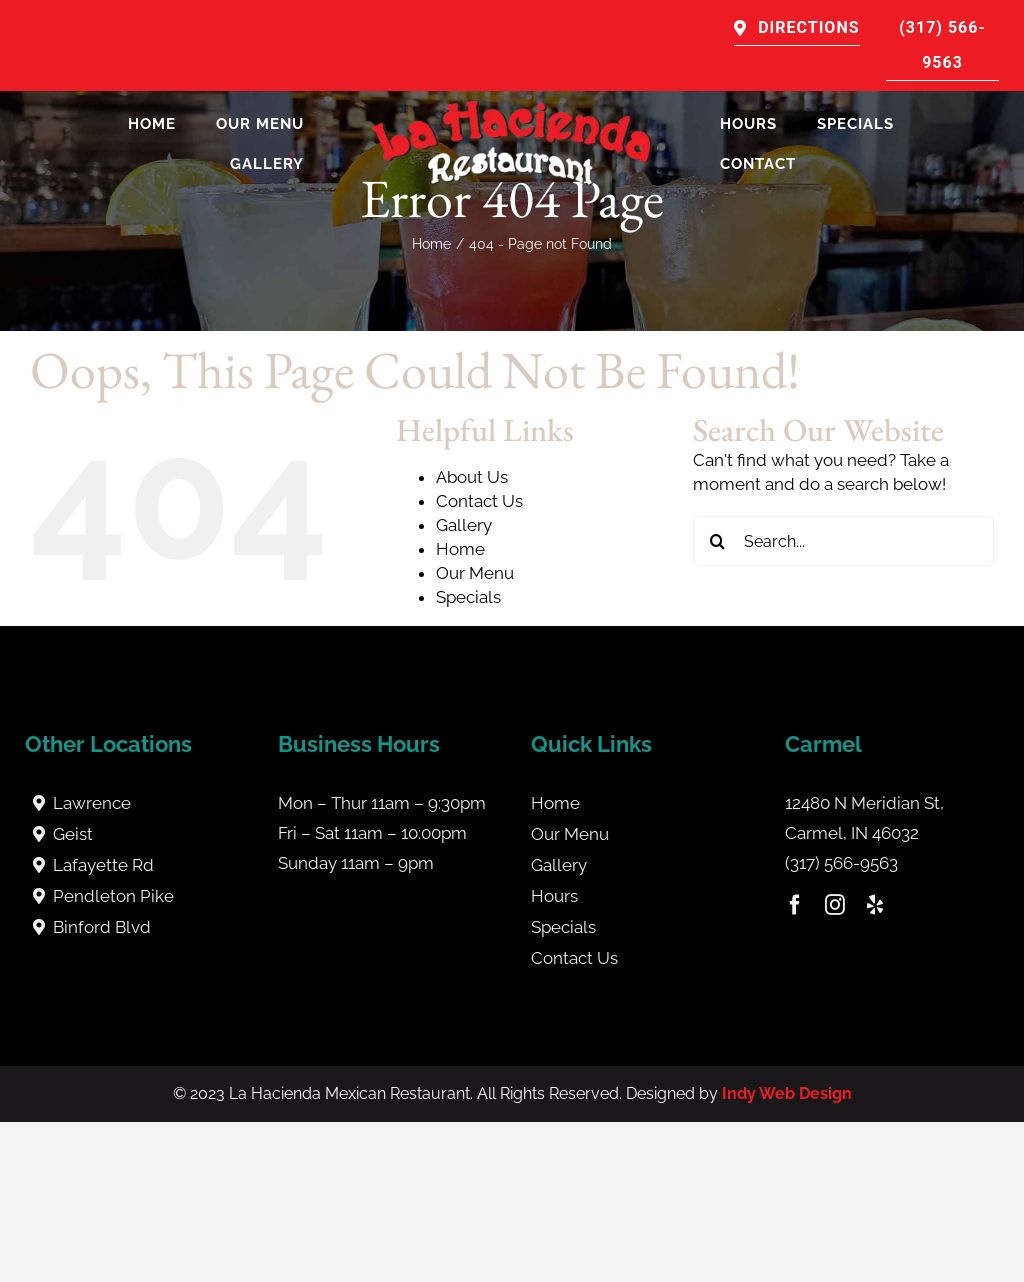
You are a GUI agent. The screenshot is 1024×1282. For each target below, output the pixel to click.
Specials (468, 597)
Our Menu (475, 573)
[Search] (718, 541)
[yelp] (875, 905)
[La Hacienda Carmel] (512, 109)
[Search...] (843, 541)
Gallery (464, 525)
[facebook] (795, 905)
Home (460, 549)
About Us (472, 477)
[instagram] (835, 905)
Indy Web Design (787, 1093)
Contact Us (479, 501)
